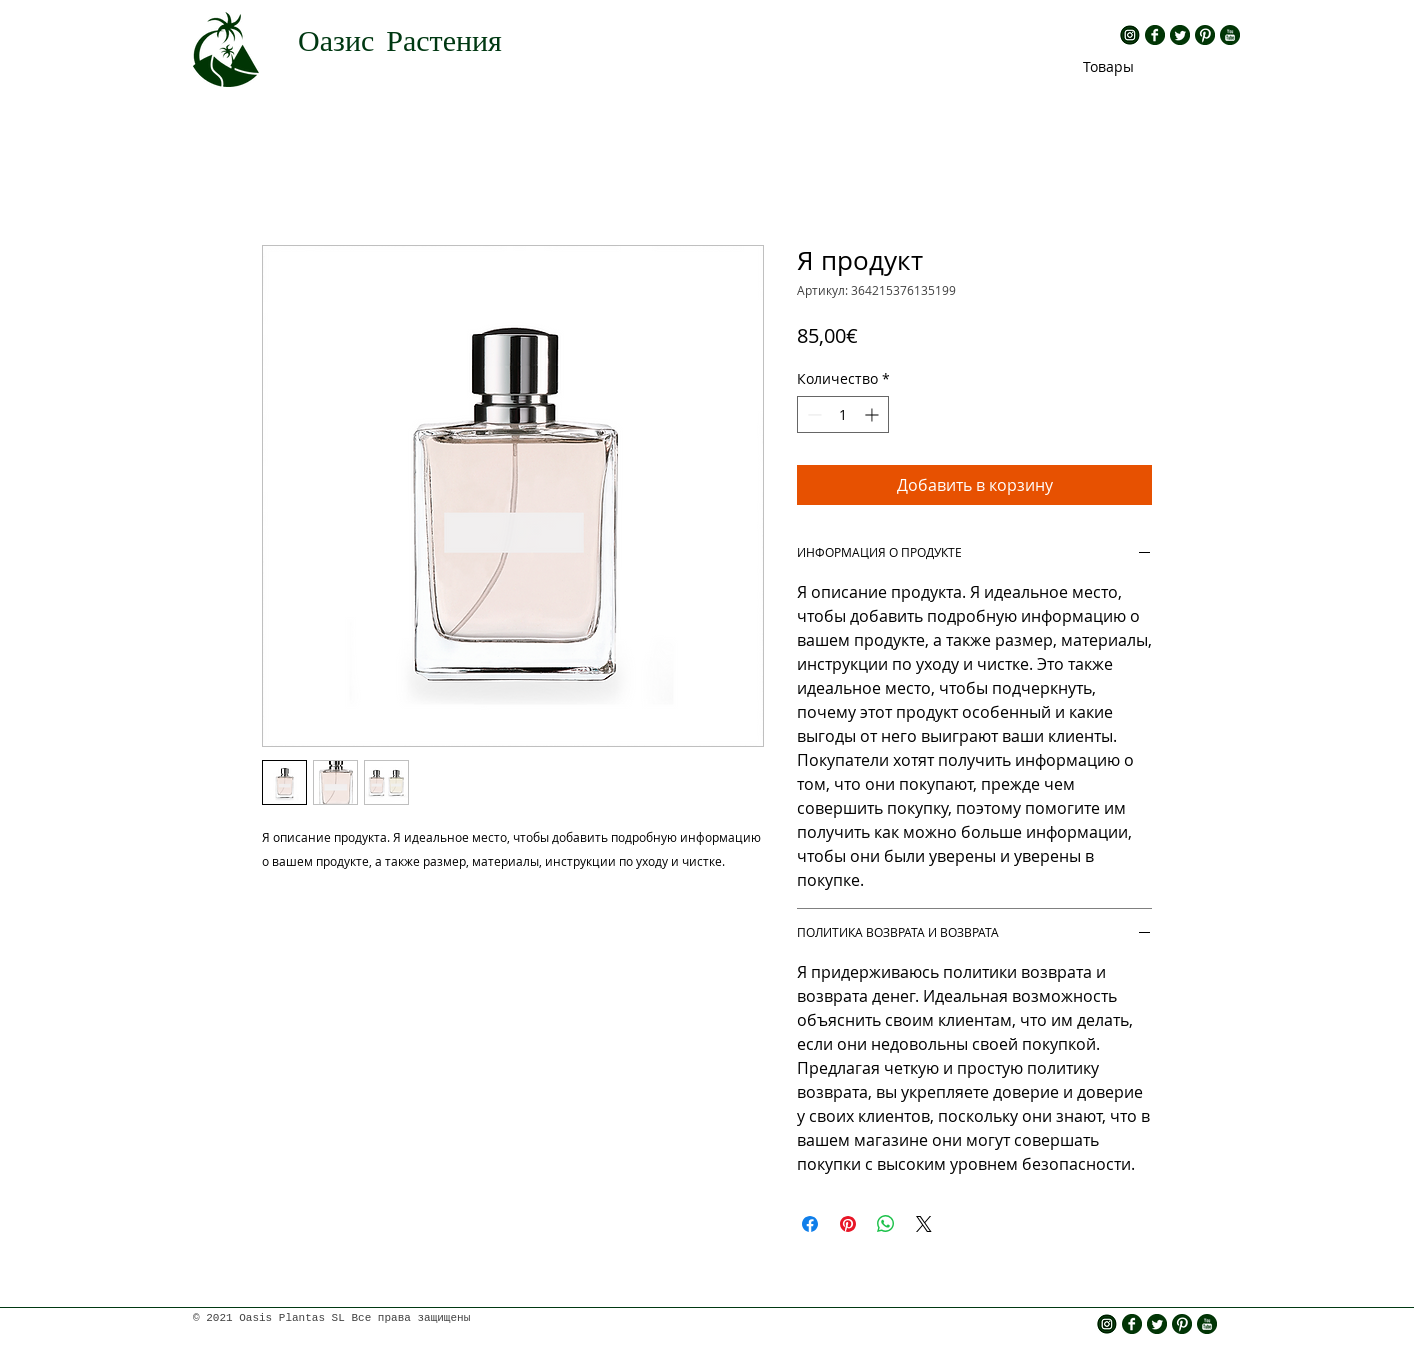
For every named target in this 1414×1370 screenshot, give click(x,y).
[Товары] (1108, 66)
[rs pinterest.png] (1205, 35)
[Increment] (873, 414)
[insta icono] (1130, 35)
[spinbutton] (843, 414)
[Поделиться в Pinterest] (848, 1224)
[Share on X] (924, 1224)
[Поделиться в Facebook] (810, 1224)
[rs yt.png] (1230, 35)
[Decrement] (812, 414)
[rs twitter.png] (1180, 35)
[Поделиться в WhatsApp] (886, 1224)
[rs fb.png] (1155, 35)
